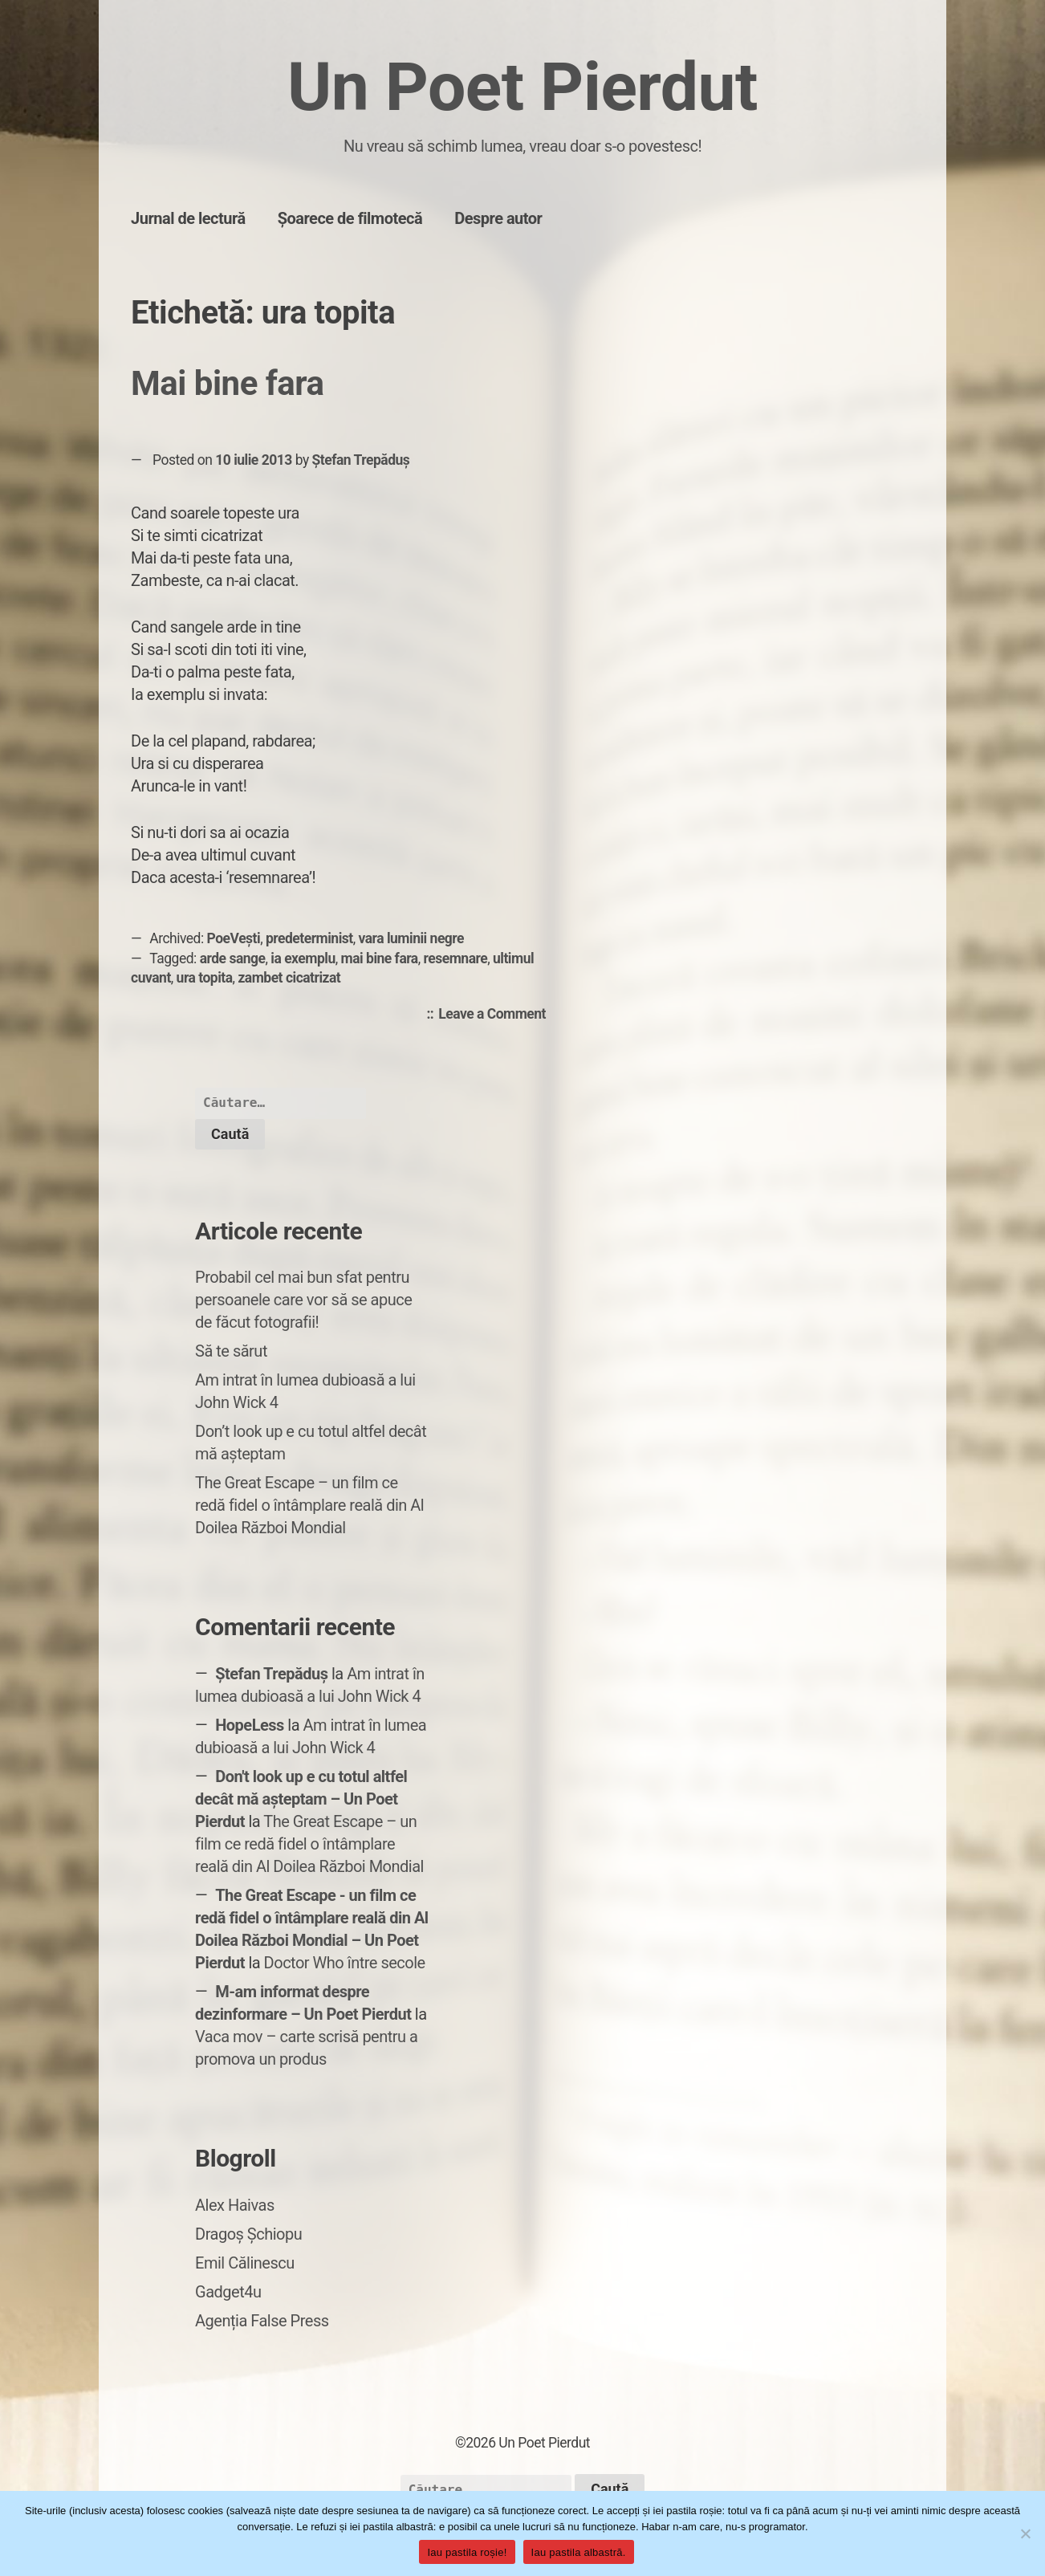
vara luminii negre (412, 938)
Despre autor (498, 218)
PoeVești (234, 938)
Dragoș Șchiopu (248, 2234)
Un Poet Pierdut (522, 87)
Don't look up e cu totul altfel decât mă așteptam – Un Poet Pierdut (301, 1799)
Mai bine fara (227, 383)
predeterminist (309, 938)
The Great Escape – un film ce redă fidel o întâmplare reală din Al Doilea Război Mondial (309, 1505)
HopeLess (249, 1725)
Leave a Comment (496, 1014)
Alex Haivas (234, 2205)
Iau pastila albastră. (578, 2552)
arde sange (233, 958)
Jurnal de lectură (188, 218)
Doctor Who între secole (344, 1962)
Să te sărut (231, 1351)
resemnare (456, 958)
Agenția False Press (262, 2320)
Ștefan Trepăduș (361, 460)
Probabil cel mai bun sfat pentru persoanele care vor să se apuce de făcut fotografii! (303, 1300)
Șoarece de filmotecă (350, 218)
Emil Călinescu (245, 2263)
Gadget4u (228, 2291)
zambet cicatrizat (289, 978)
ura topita (205, 978)
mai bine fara (379, 958)
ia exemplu (302, 958)
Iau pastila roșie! (466, 2552)
